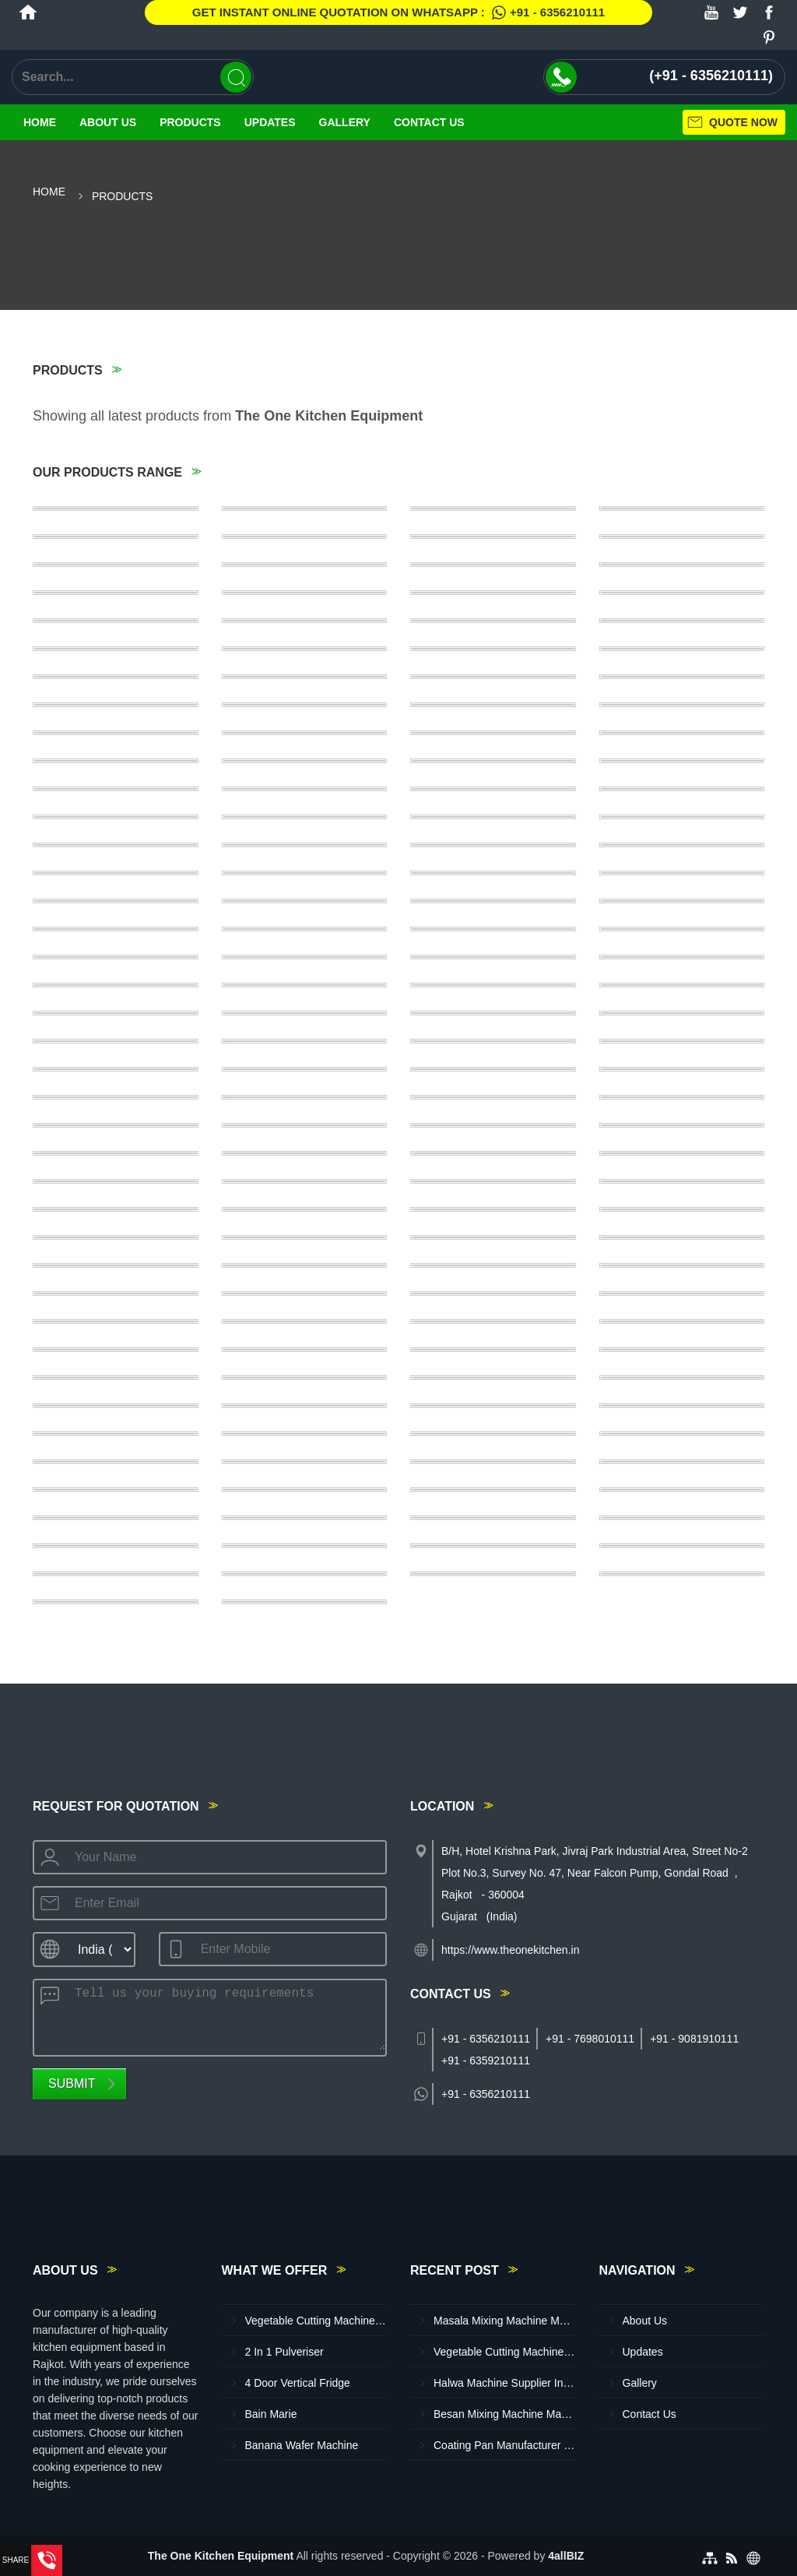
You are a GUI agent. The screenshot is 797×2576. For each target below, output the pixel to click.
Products (190, 122)
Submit (71, 2083)
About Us (107, 122)
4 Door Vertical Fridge (297, 2383)
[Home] (28, 12)
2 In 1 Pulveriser (284, 2351)
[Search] (235, 77)
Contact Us (429, 122)
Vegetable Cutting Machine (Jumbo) (316, 2320)
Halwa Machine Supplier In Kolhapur (505, 2383)
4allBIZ (566, 2556)
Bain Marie (271, 2414)
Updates (270, 122)
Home (39, 122)
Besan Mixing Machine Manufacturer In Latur (505, 2414)
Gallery (344, 122)
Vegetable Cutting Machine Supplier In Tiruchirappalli (505, 2351)
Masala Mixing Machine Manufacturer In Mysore (505, 2320)
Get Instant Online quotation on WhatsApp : (398, 12)
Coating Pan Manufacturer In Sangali (505, 2445)
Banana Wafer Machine (302, 2445)
